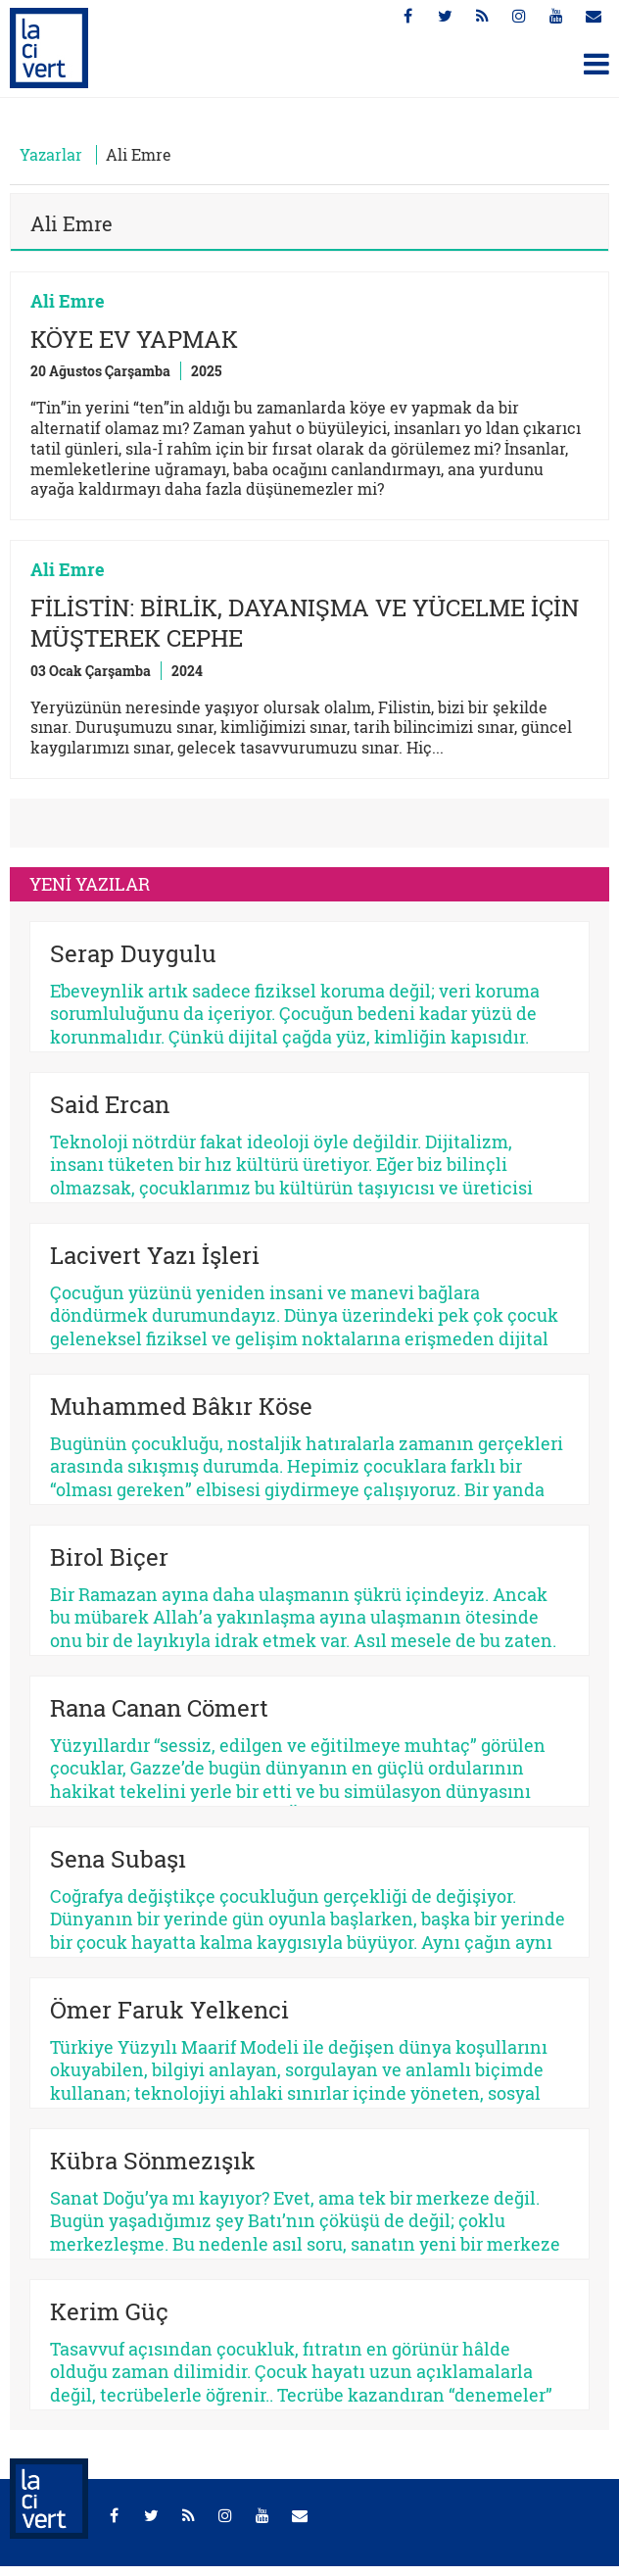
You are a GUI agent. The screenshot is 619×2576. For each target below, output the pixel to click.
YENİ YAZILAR (89, 884)
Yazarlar (51, 154)
